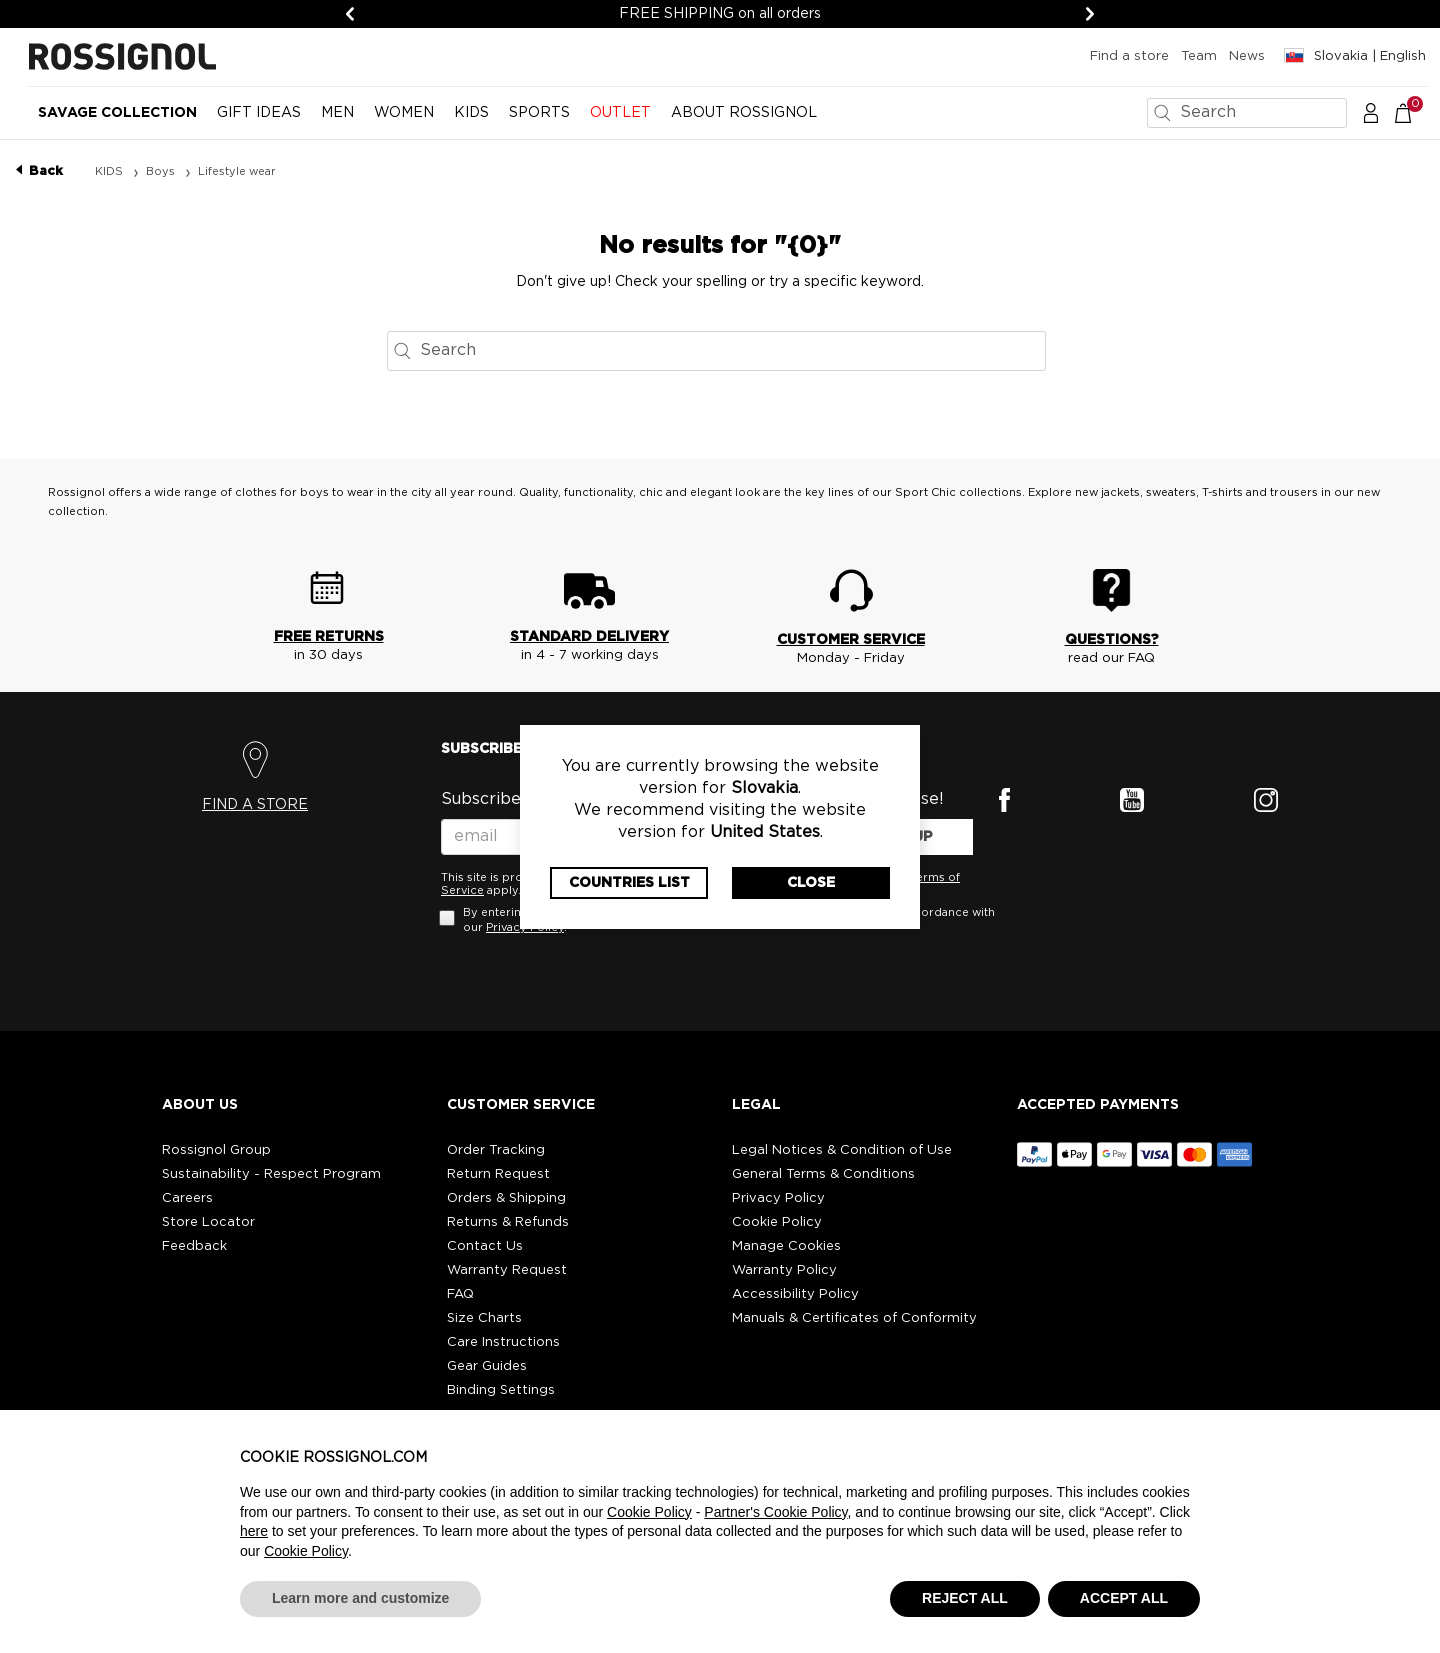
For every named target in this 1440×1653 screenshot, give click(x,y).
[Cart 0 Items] (1413, 112)
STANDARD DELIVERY (589, 637)
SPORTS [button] (539, 113)
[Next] (1090, 14)
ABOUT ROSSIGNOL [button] (744, 113)
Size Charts (484, 1318)
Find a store (1129, 56)
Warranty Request (507, 1270)
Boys (162, 171)
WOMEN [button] (404, 113)
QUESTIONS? (1112, 640)
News (1247, 56)
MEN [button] (337, 113)
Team (1199, 56)
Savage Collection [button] (117, 113)
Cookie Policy (777, 1222)
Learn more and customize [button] (360, 1598)
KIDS (110, 171)
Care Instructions (503, 1342)
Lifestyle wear (237, 171)
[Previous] (350, 14)
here (254, 1531)
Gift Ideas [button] (259, 113)
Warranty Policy (784, 1270)
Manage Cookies (786, 1246)
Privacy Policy (778, 1198)
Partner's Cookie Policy (775, 1512)
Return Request (498, 1174)
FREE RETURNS (329, 637)
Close (811, 883)
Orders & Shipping (506, 1198)
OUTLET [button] (620, 113)
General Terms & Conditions (823, 1174)
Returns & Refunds (508, 1222)
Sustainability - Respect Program (271, 1174)
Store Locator (208, 1222)
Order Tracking (496, 1150)
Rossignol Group (216, 1150)
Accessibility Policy (795, 1294)
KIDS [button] (471, 113)
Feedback (194, 1246)
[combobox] (1247, 113)
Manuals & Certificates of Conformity (854, 1318)
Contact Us (485, 1246)
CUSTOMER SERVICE (851, 640)
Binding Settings (501, 1390)
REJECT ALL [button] (965, 1598)
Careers (187, 1198)
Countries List (629, 883)
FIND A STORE (255, 805)
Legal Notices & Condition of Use (842, 1150)
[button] (1371, 112)
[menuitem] (117, 121)
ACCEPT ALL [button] (1124, 1598)
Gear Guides (487, 1366)
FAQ (460, 1294)
